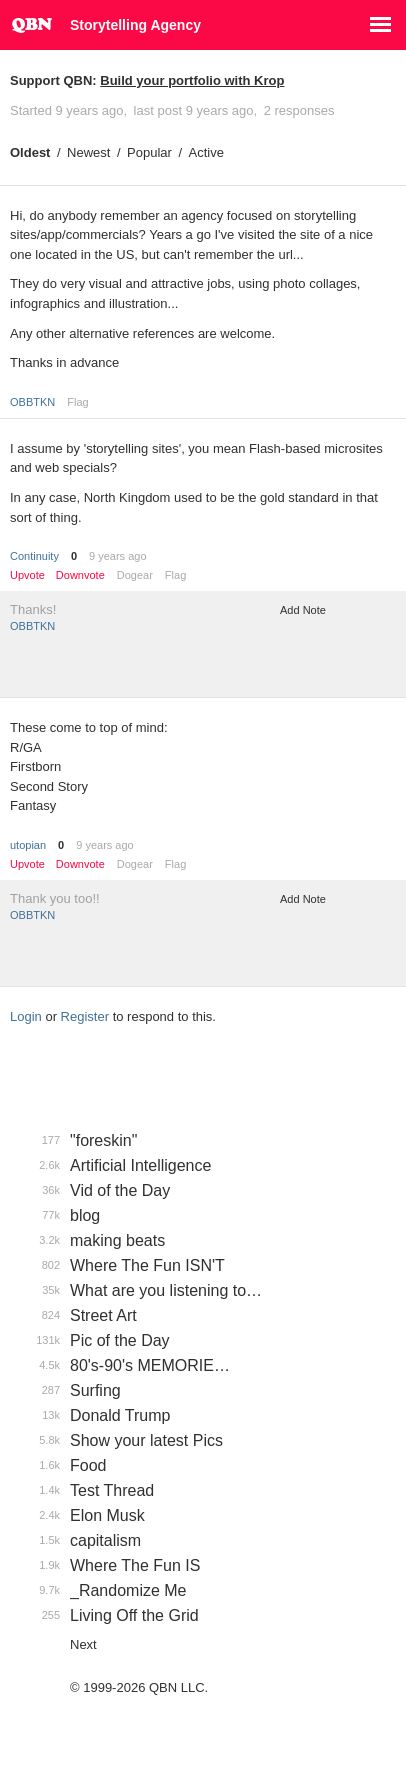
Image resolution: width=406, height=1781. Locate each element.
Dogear (135, 575)
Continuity (34, 556)
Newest (88, 152)
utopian (28, 845)
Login (26, 1016)
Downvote (80, 575)
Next (83, 1644)
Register (85, 1016)
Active (206, 152)
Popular (149, 152)
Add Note (303, 610)
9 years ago (117, 556)
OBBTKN (32, 402)
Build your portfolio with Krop (192, 80)
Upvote (27, 575)
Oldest (30, 152)
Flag (77, 402)
